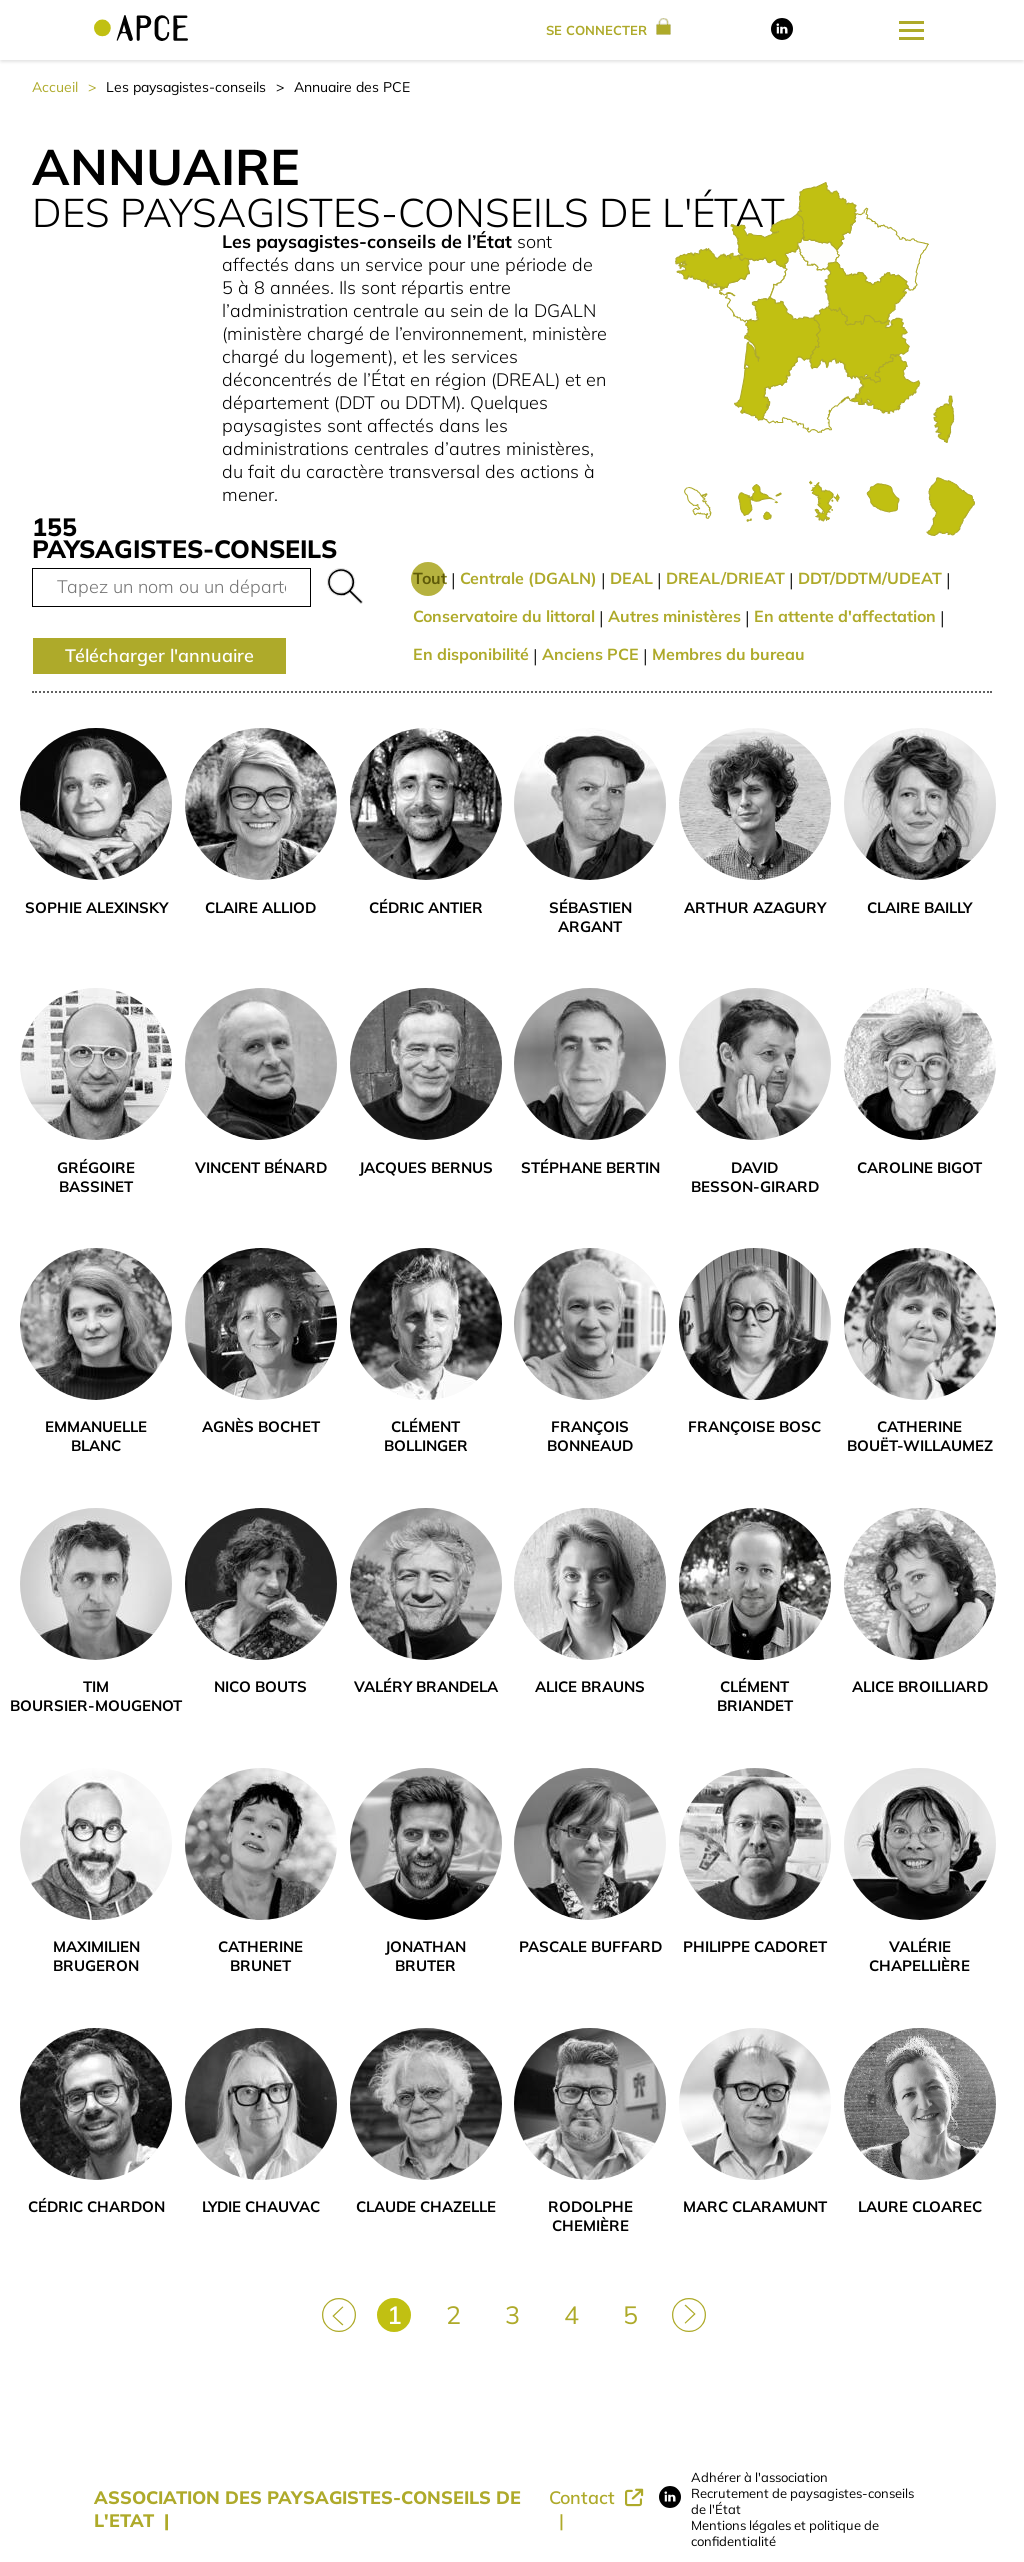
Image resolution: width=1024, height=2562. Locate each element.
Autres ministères (674, 616)
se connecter (608, 30)
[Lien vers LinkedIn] (782, 35)
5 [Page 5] (630, 2314)
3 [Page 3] (512, 2314)
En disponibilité (471, 654)
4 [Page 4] (571, 2314)
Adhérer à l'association (759, 2477)
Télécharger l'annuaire (159, 655)
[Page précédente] (337, 2313)
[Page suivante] (687, 2313)
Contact (584, 2497)
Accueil (55, 87)
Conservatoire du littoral (504, 616)
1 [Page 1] (394, 2314)
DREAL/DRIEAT (725, 578)
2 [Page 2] (453, 2314)
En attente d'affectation (845, 616)
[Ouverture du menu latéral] (911, 30)
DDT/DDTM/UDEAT (870, 578)
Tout (430, 578)
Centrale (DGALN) (528, 578)
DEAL (631, 578)
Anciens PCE (590, 654)
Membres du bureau (728, 654)
